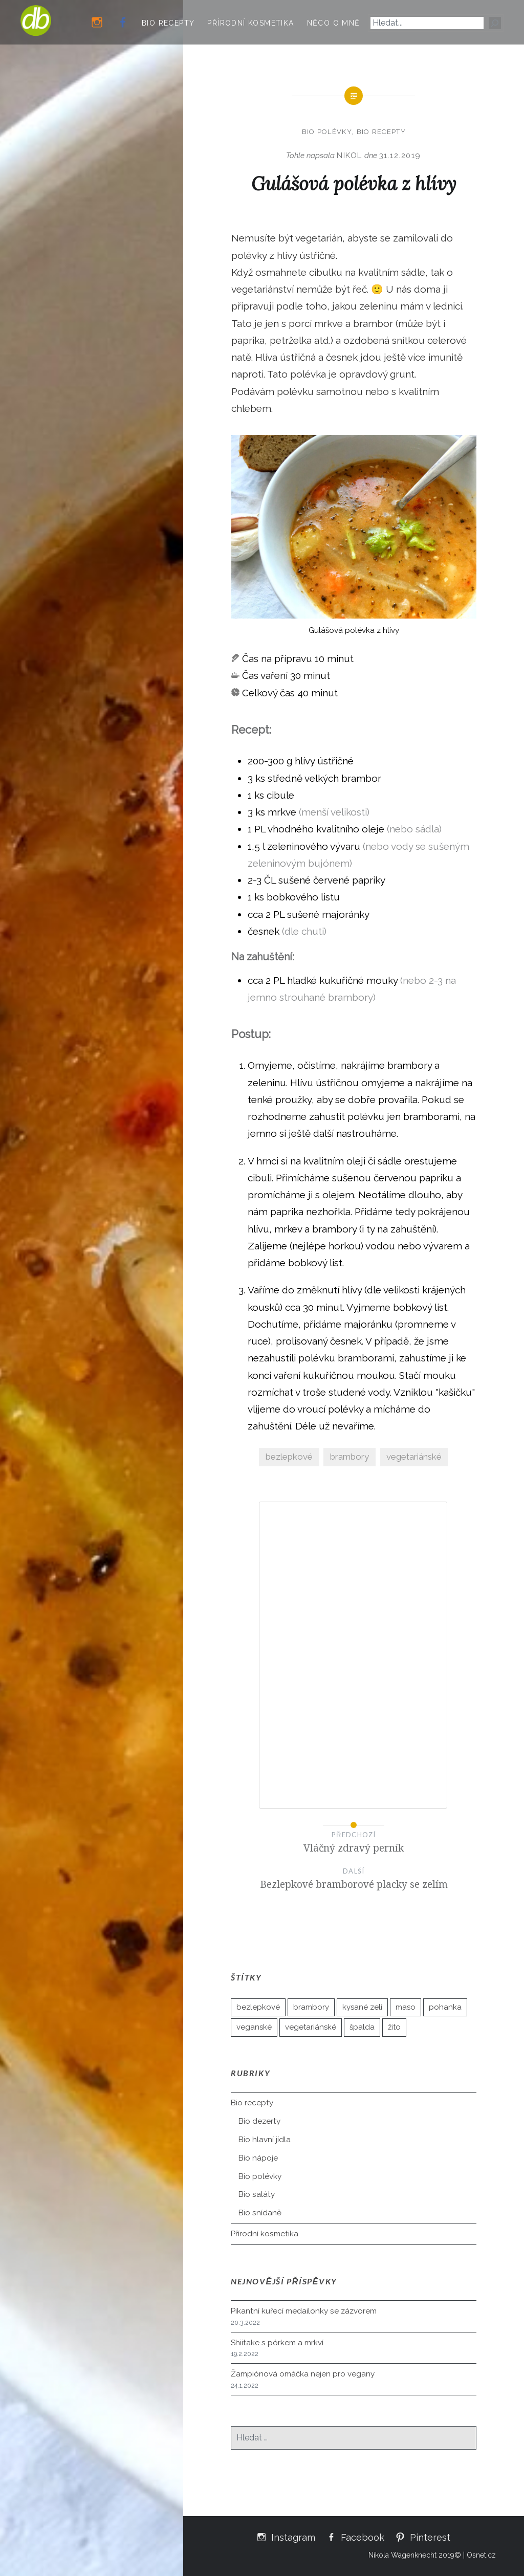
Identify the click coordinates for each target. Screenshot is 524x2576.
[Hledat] (495, 23)
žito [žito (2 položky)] (394, 2027)
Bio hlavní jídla (264, 2139)
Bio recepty (168, 23)
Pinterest (430, 2537)
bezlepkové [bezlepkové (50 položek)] (258, 2007)
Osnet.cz (481, 2555)
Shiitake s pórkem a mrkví (277, 2342)
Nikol (349, 155)
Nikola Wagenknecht (402, 2555)
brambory (349, 1456)
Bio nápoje (258, 2158)
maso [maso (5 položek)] (406, 2007)
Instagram (293, 2537)
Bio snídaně (259, 2212)
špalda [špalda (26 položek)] (362, 2027)
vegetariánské (414, 1456)
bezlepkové (289, 1456)
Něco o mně (333, 23)
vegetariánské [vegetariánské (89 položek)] (310, 2027)
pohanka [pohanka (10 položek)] (445, 2007)
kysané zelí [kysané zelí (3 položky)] (362, 2007)
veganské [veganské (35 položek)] (254, 2027)
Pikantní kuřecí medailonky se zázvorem (304, 2311)
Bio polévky (327, 132)
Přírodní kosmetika (250, 23)
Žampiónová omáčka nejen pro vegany (303, 2374)
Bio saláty (256, 2194)
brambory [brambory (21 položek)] (311, 2007)
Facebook (362, 2537)
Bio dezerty (259, 2121)
